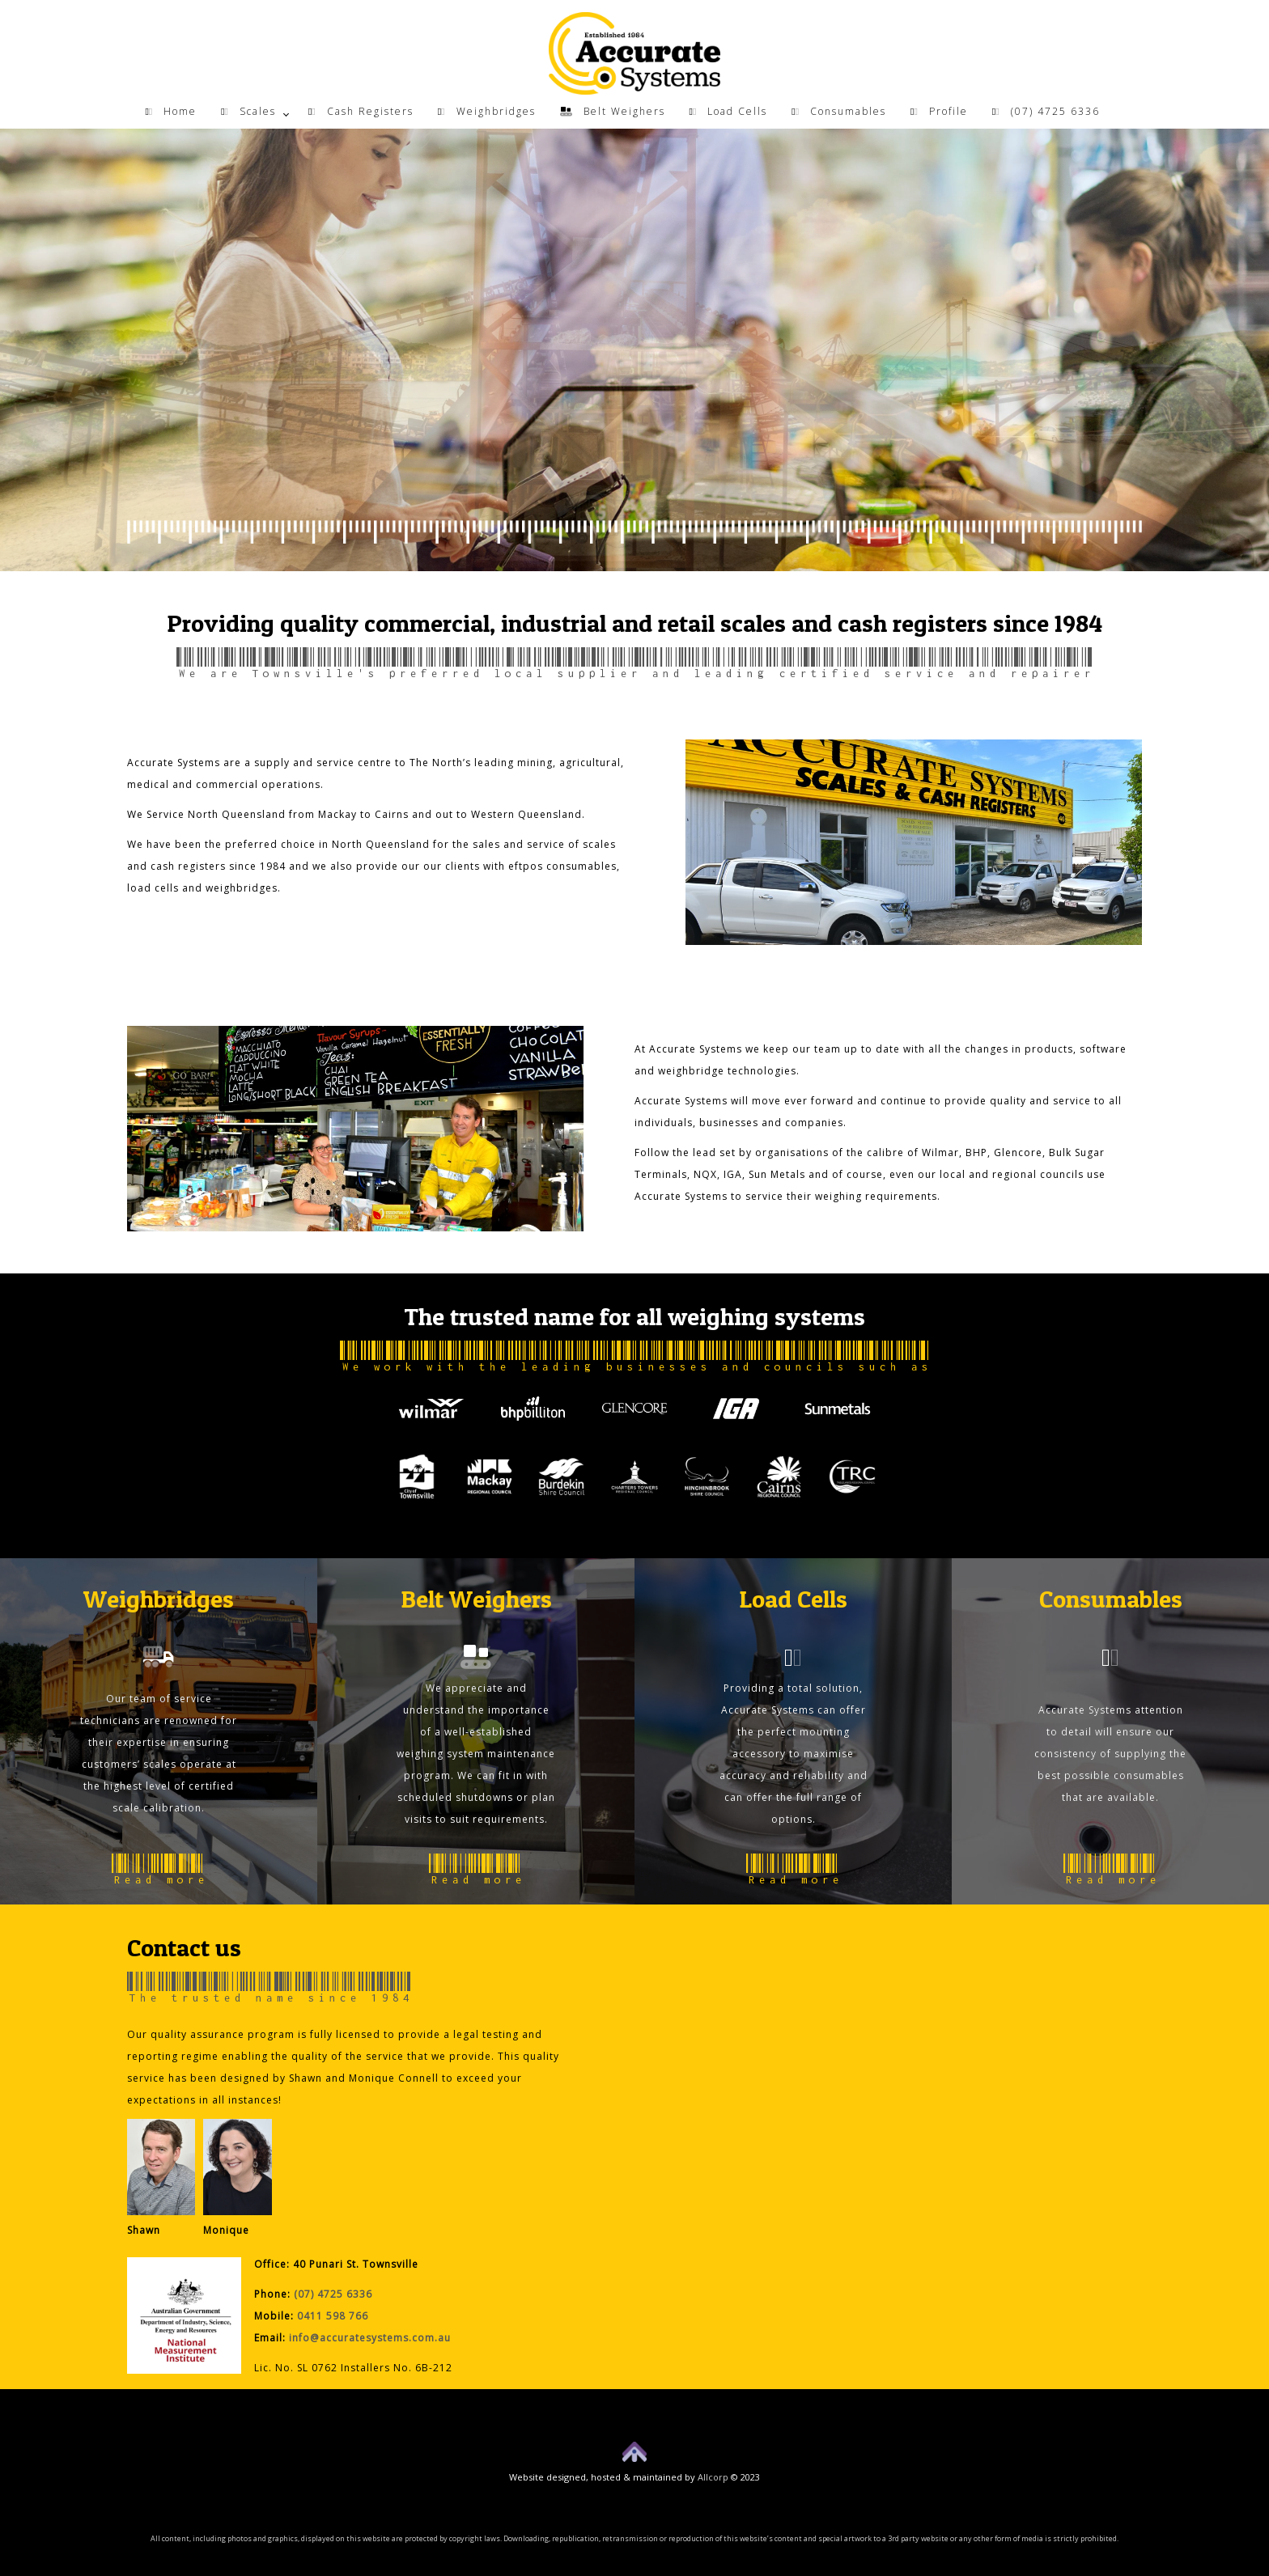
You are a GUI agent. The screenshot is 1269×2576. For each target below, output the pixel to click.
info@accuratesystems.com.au (370, 2338)
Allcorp (713, 2477)
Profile (939, 111)
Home (171, 111)
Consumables (839, 111)
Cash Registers (361, 111)
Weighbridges (487, 111)
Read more (159, 1870)
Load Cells (729, 111)
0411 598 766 (332, 2316)
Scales (248, 111)
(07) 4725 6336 (1046, 111)
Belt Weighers (612, 111)
